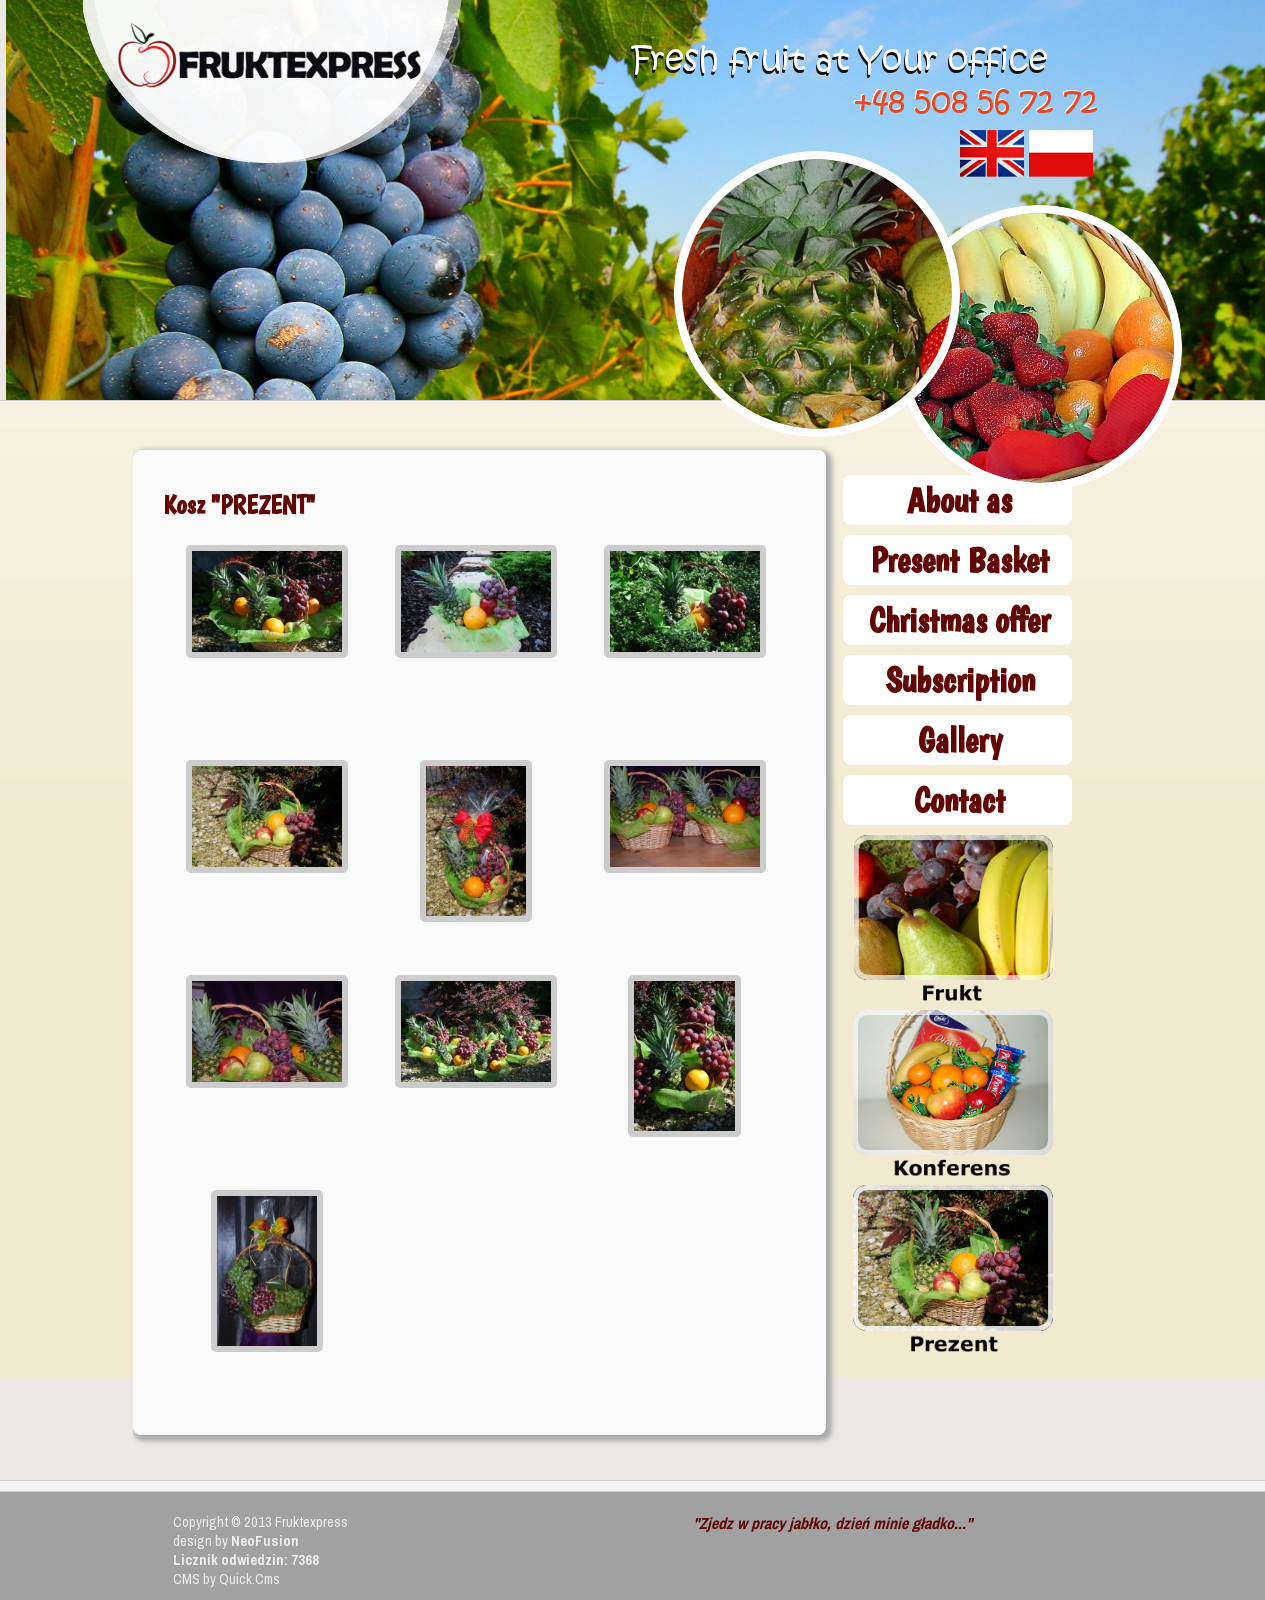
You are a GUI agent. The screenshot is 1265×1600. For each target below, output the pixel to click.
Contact (959, 799)
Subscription (960, 679)
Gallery (960, 739)
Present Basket (960, 559)
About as (959, 499)
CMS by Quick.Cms (226, 1578)
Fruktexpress (311, 1521)
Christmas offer (959, 619)
